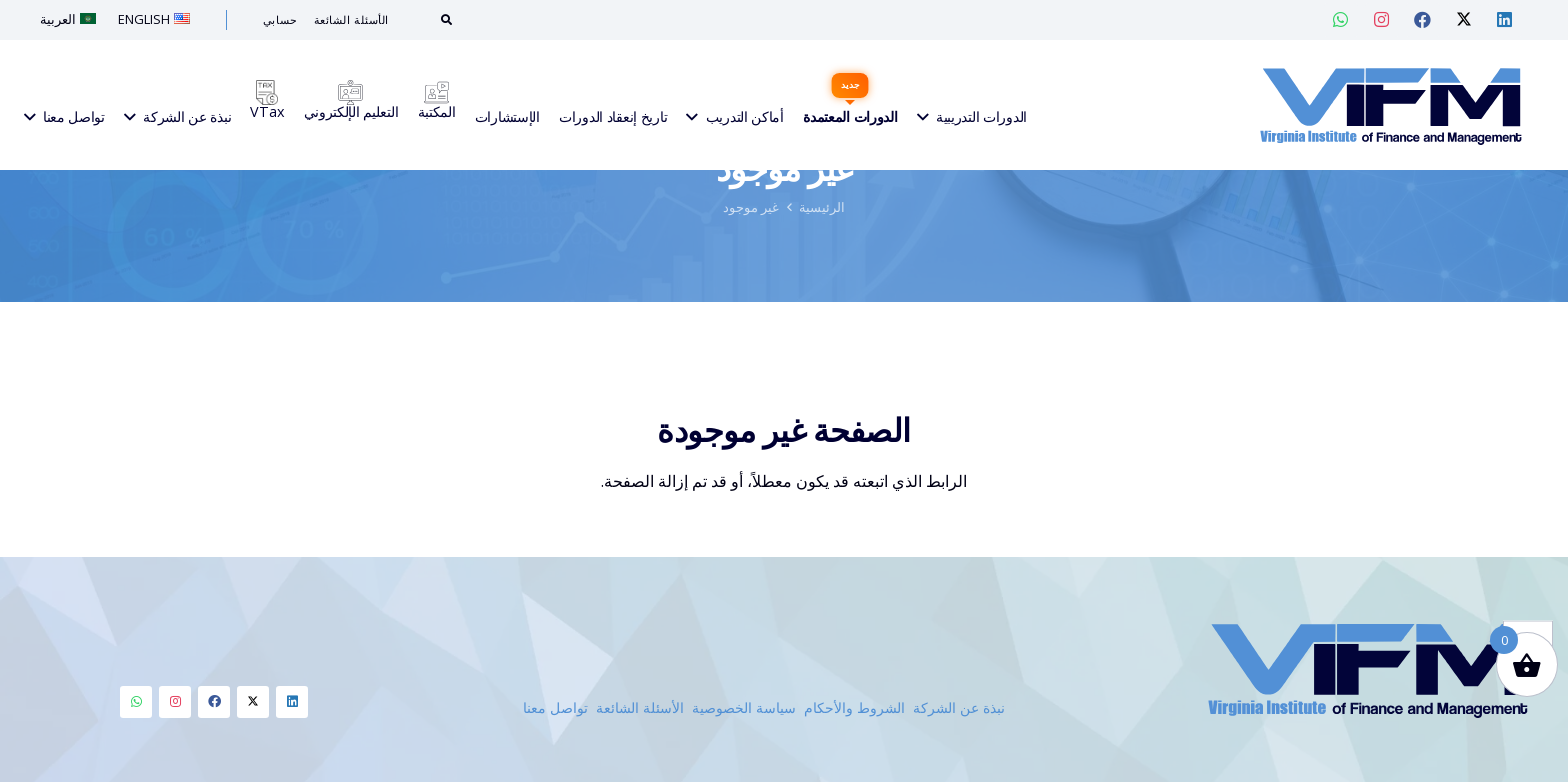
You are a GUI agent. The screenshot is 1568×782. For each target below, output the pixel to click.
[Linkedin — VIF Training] (1505, 20)
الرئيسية (822, 303)
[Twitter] (253, 702)
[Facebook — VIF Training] (1423, 20)
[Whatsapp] (136, 702)
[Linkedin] (292, 702)
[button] (1528, 573)
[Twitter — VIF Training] (1464, 20)
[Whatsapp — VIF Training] (1341, 20)
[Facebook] (214, 702)
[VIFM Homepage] (1390, 105)
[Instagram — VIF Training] (1382, 20)
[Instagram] (175, 702)
